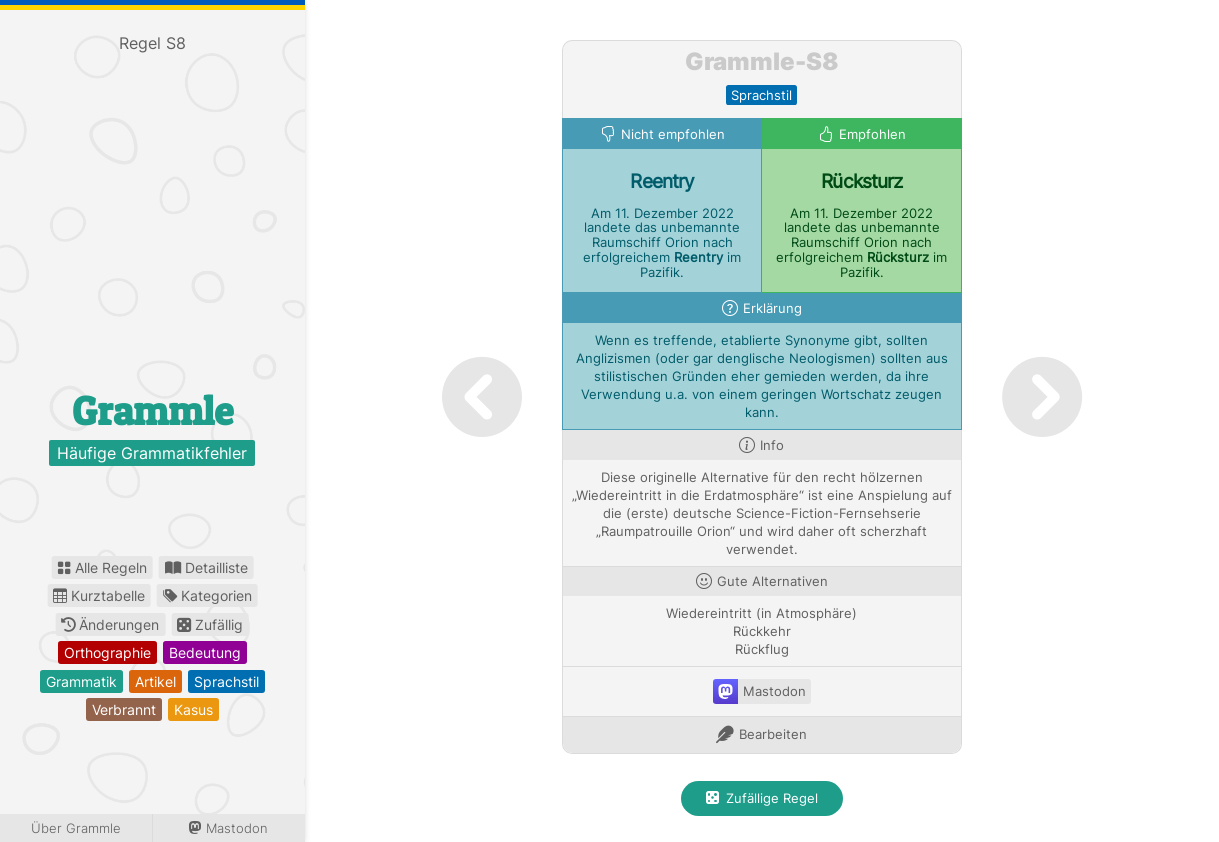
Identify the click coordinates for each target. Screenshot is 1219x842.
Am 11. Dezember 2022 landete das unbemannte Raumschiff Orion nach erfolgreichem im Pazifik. (662, 243)
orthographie (107, 652)
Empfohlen (872, 134)
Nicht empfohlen (673, 134)
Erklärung (772, 308)
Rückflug (762, 649)
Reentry (661, 181)
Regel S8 (152, 43)
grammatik (81, 681)
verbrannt (124, 709)
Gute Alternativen (772, 581)
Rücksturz (861, 181)
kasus (193, 709)
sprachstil (226, 681)
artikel (155, 681)
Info (772, 445)
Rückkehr (762, 631)
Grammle (152, 410)
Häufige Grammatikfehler (152, 453)
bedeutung (205, 652)
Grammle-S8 (762, 61)
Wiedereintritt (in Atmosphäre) (761, 613)
